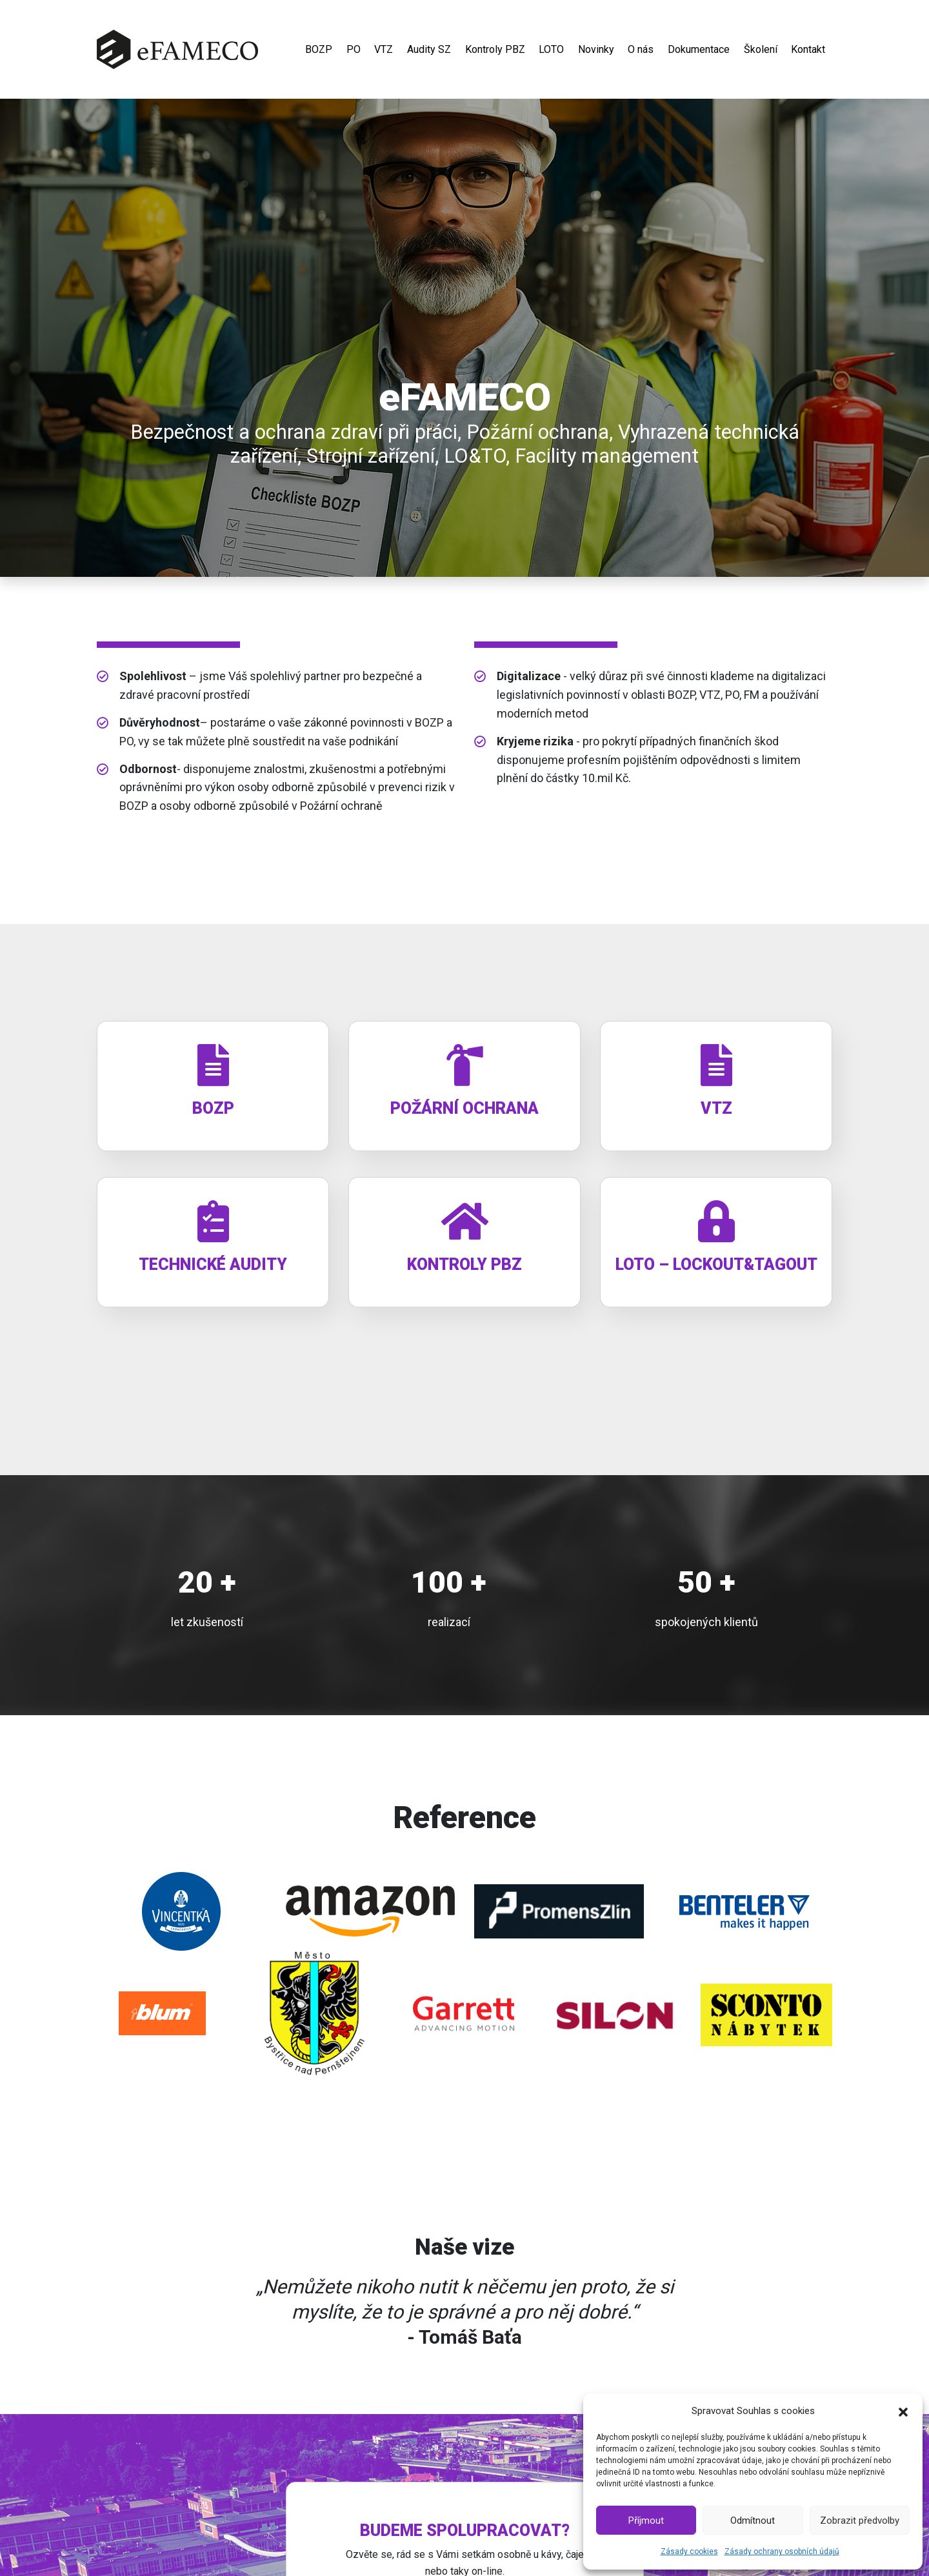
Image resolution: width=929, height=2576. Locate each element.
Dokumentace (699, 51)
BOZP (318, 51)
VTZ (383, 51)
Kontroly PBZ (495, 51)
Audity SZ (429, 51)
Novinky (596, 51)
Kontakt (808, 51)
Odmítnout (752, 2520)
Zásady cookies (689, 2551)
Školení (760, 51)
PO (353, 51)
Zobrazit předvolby (859, 2520)
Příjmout (646, 2520)
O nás (641, 51)
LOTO (551, 51)
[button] (903, 2410)
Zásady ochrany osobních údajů (781, 2551)
